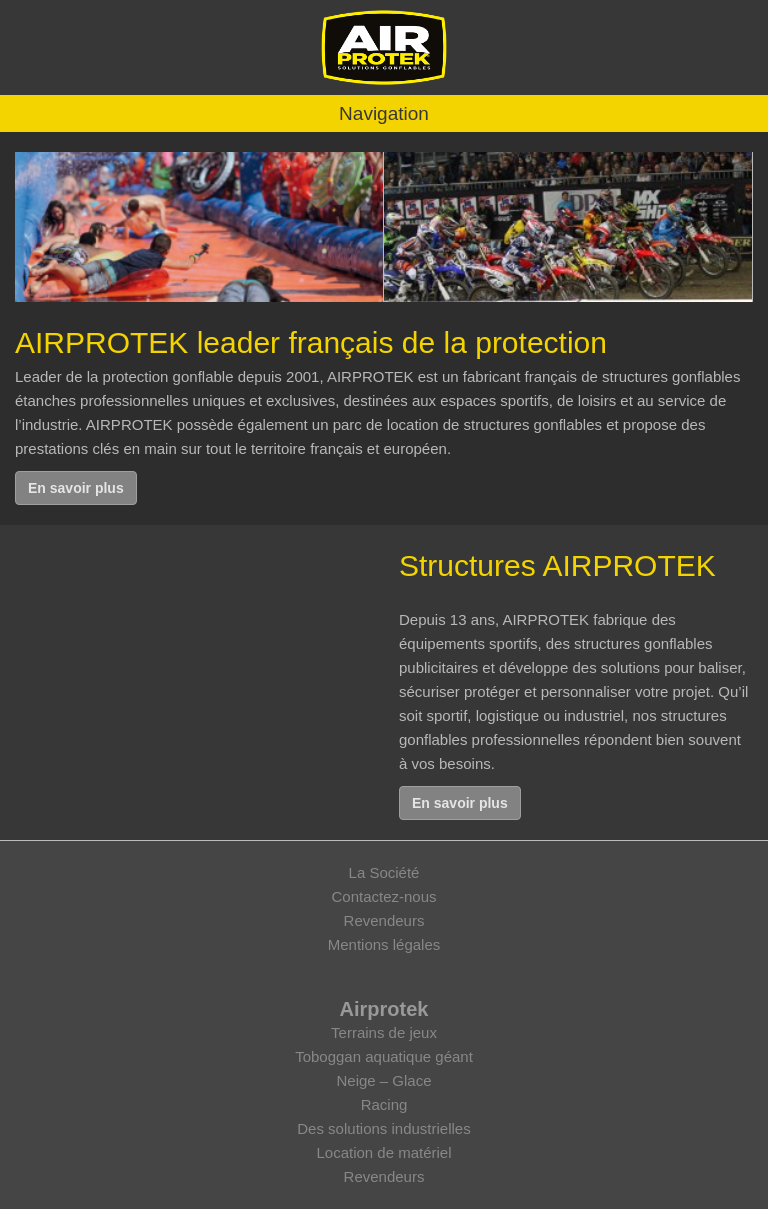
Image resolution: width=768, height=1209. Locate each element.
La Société (384, 872)
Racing (384, 1104)
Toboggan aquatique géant (384, 1056)
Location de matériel (383, 1152)
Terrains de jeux (384, 1032)
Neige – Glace (383, 1080)
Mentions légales (384, 944)
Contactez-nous (383, 896)
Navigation (384, 113)
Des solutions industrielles (383, 1128)
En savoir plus (76, 488)
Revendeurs (384, 920)
